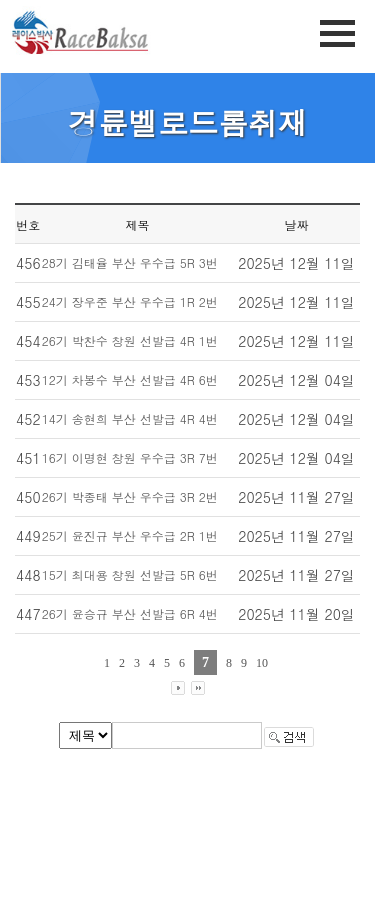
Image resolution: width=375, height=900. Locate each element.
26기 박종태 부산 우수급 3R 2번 (130, 496)
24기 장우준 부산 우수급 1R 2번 (130, 301)
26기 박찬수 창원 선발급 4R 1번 (130, 340)
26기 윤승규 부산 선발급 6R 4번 (130, 613)
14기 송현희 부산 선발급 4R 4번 (130, 418)
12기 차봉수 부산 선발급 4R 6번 (130, 379)
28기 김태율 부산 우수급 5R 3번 (130, 262)
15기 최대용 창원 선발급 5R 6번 (130, 574)
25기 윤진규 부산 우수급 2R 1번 (130, 535)
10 (262, 663)
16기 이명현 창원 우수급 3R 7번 (130, 457)
